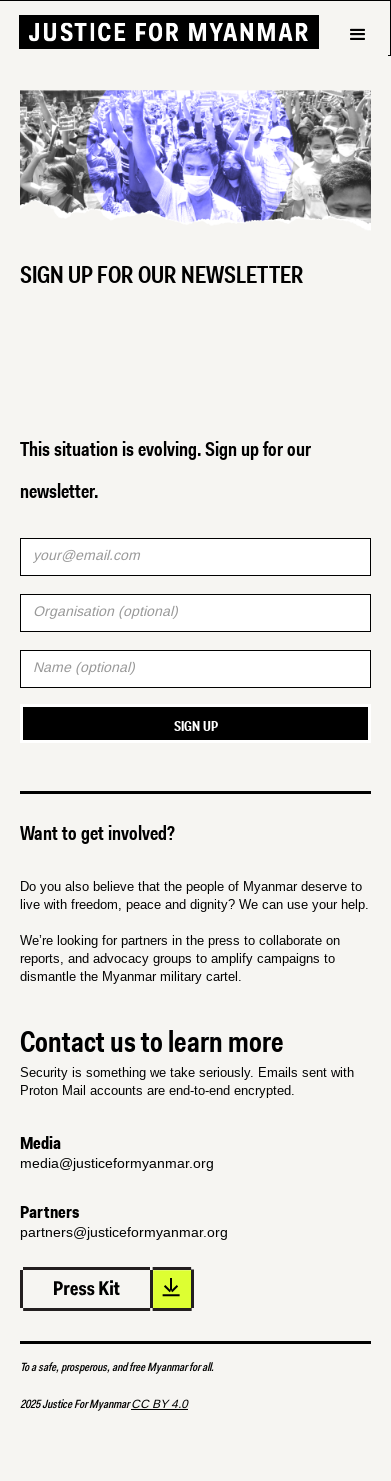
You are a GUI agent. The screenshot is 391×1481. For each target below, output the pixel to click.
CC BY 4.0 (159, 1404)
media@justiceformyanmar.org (117, 1163)
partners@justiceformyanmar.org (124, 1232)
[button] (357, 69)
